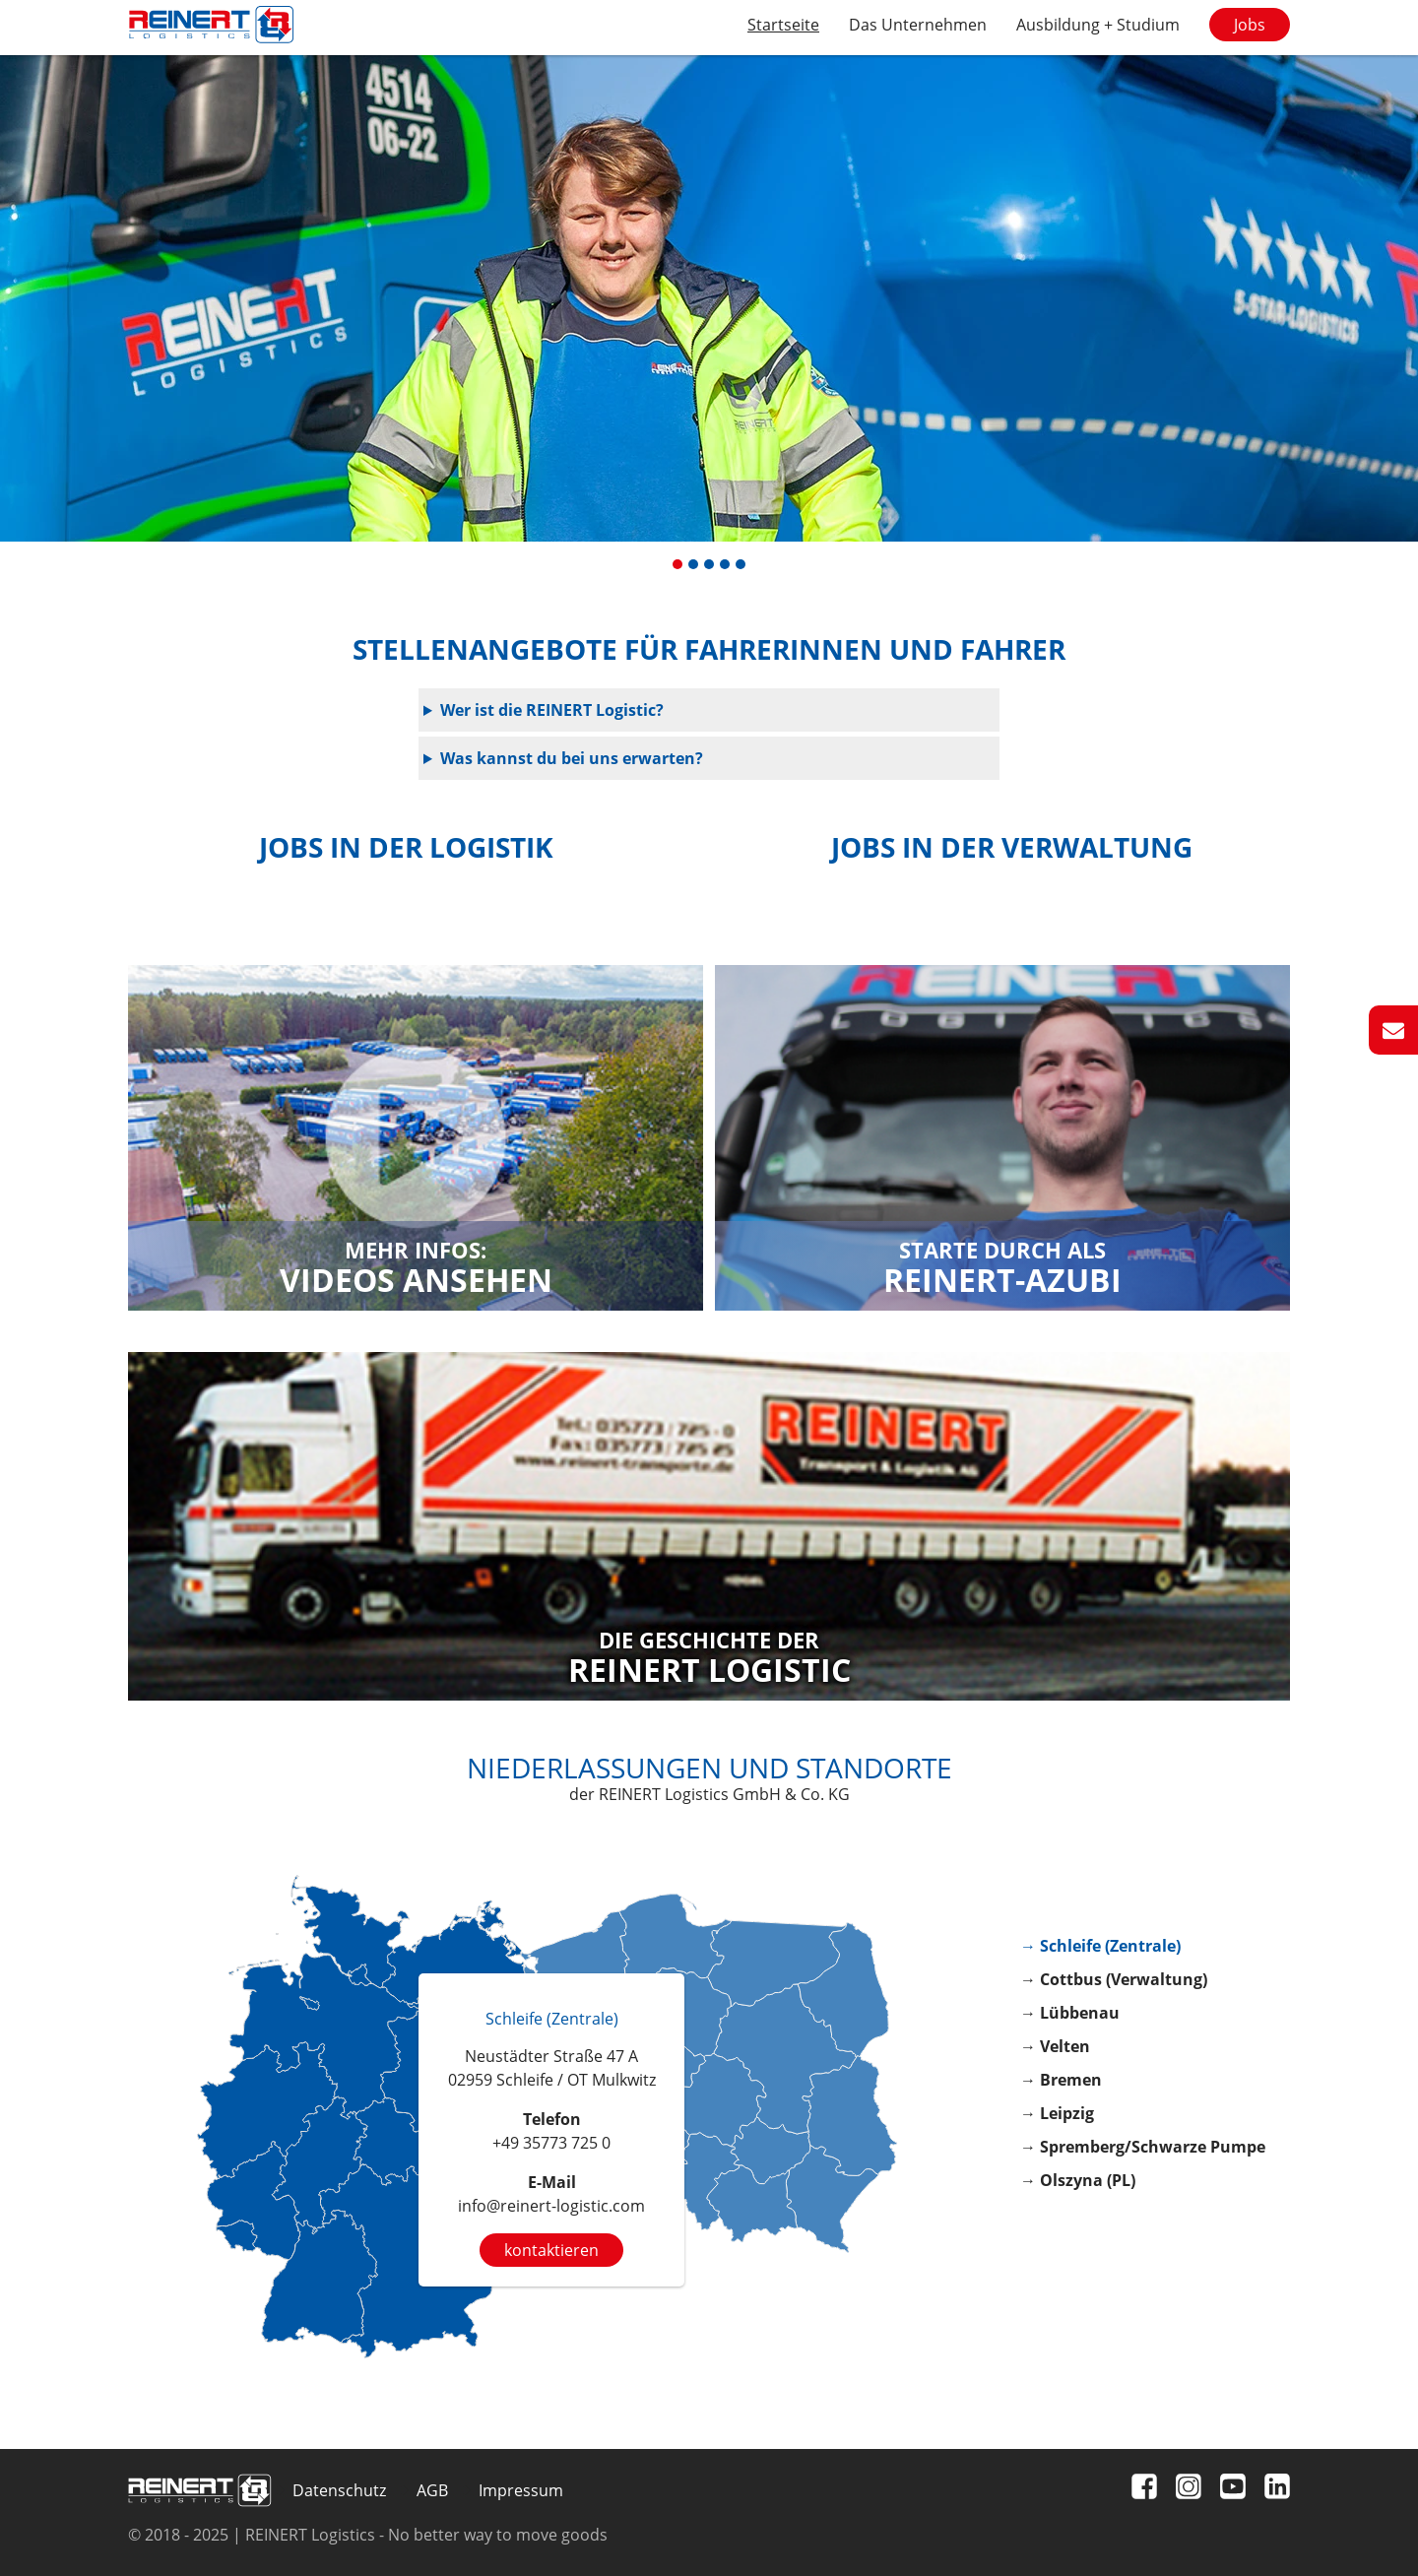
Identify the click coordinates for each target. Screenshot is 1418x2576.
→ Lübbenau (1070, 2013)
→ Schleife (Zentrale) (1100, 1946)
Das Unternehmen (918, 24)
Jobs (1249, 24)
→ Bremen (1061, 2080)
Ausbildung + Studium (1098, 24)
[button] (677, 564)
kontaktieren (551, 2250)
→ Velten (1055, 2046)
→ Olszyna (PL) (1077, 2180)
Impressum (521, 2490)
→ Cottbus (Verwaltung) (1113, 1979)
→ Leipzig (1057, 2113)
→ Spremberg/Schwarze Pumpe (1142, 2146)
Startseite (783, 24)
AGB (432, 2490)
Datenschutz (339, 2490)
